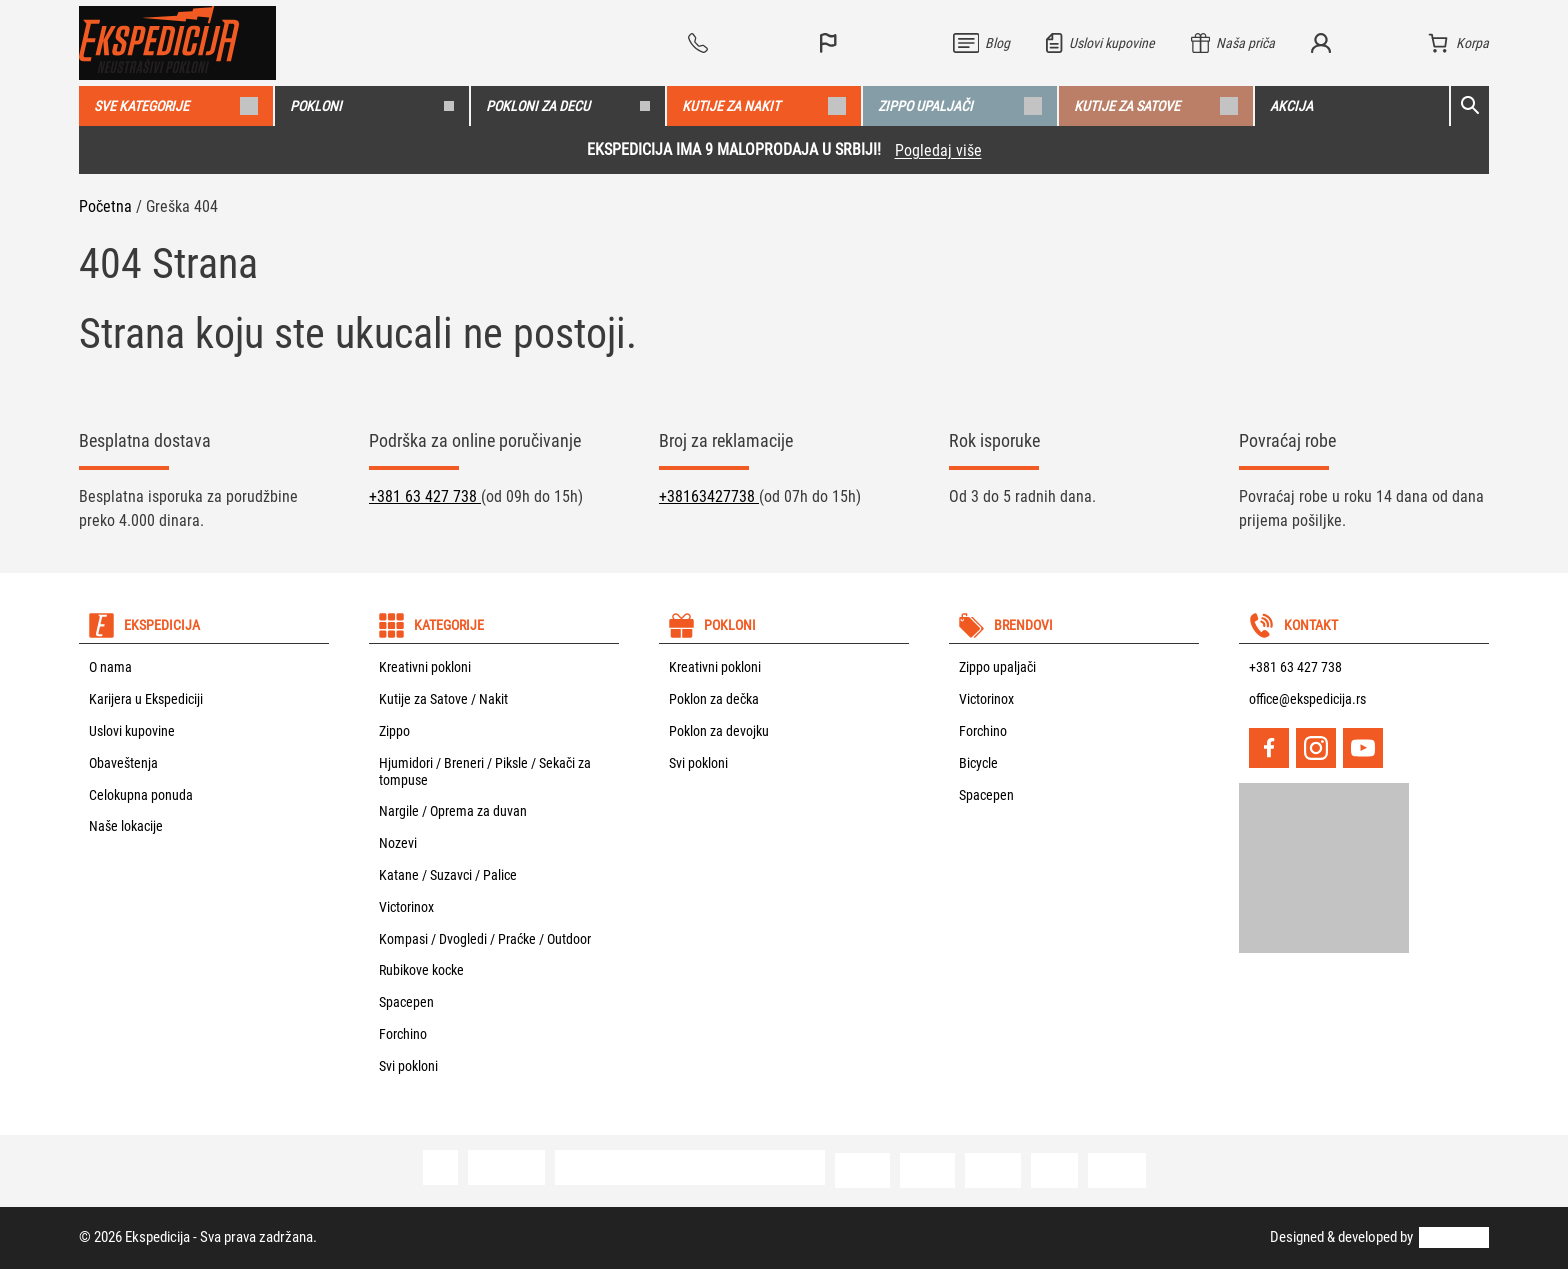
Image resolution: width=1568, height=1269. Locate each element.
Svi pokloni (408, 1066)
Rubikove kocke (421, 970)
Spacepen (406, 1002)
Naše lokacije (126, 826)
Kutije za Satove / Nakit (443, 699)
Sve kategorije (176, 106)
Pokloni (372, 106)
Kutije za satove (1156, 106)
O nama (110, 667)
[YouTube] (1363, 748)
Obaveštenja (123, 763)
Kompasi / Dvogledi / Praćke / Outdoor (485, 939)
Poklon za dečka (714, 699)
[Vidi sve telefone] (736, 43)
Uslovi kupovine (132, 731)
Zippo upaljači (960, 106)
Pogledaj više (938, 150)
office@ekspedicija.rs (1307, 699)
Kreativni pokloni (425, 667)
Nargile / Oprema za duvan (453, 811)
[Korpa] (1458, 43)
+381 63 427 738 (425, 496)
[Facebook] (1269, 748)
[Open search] (1470, 106)
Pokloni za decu (568, 106)
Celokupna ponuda (141, 795)
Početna (105, 206)
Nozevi (398, 843)
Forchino (403, 1034)
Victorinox (406, 907)
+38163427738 (709, 496)
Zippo (394, 731)
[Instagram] (1316, 748)
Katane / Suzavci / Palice (448, 875)
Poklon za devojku (719, 731)
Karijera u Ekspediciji (146, 699)
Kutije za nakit (764, 106)
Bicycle (978, 763)
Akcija (1291, 106)
